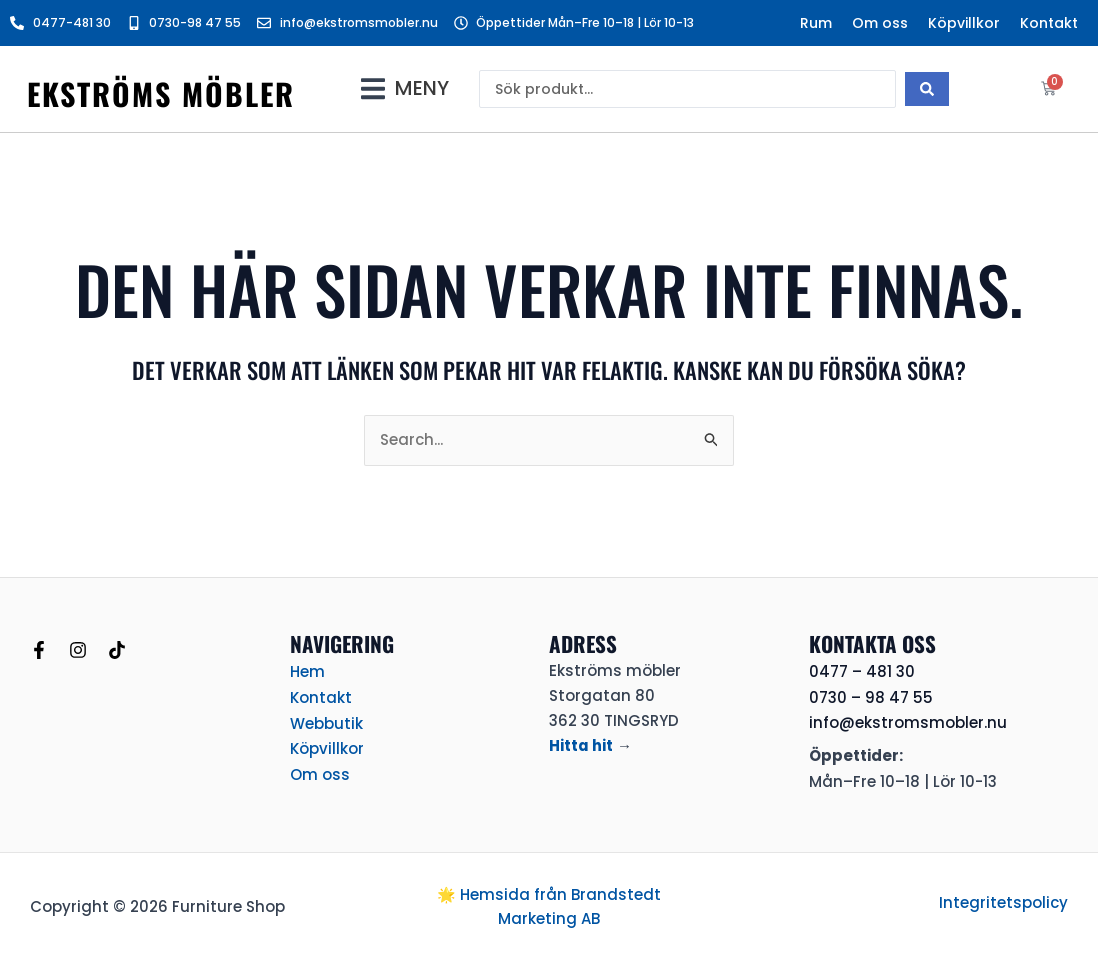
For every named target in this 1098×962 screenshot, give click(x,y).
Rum (816, 23)
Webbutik (326, 720)
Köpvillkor (964, 23)
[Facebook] (39, 650)
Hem (307, 670)
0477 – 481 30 (862, 671)
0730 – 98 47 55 (871, 697)
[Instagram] (78, 650)
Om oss (880, 23)
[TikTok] (117, 650)
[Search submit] (927, 89)
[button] (405, 88)
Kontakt (1049, 23)
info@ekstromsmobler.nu (908, 722)
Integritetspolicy (1003, 902)
